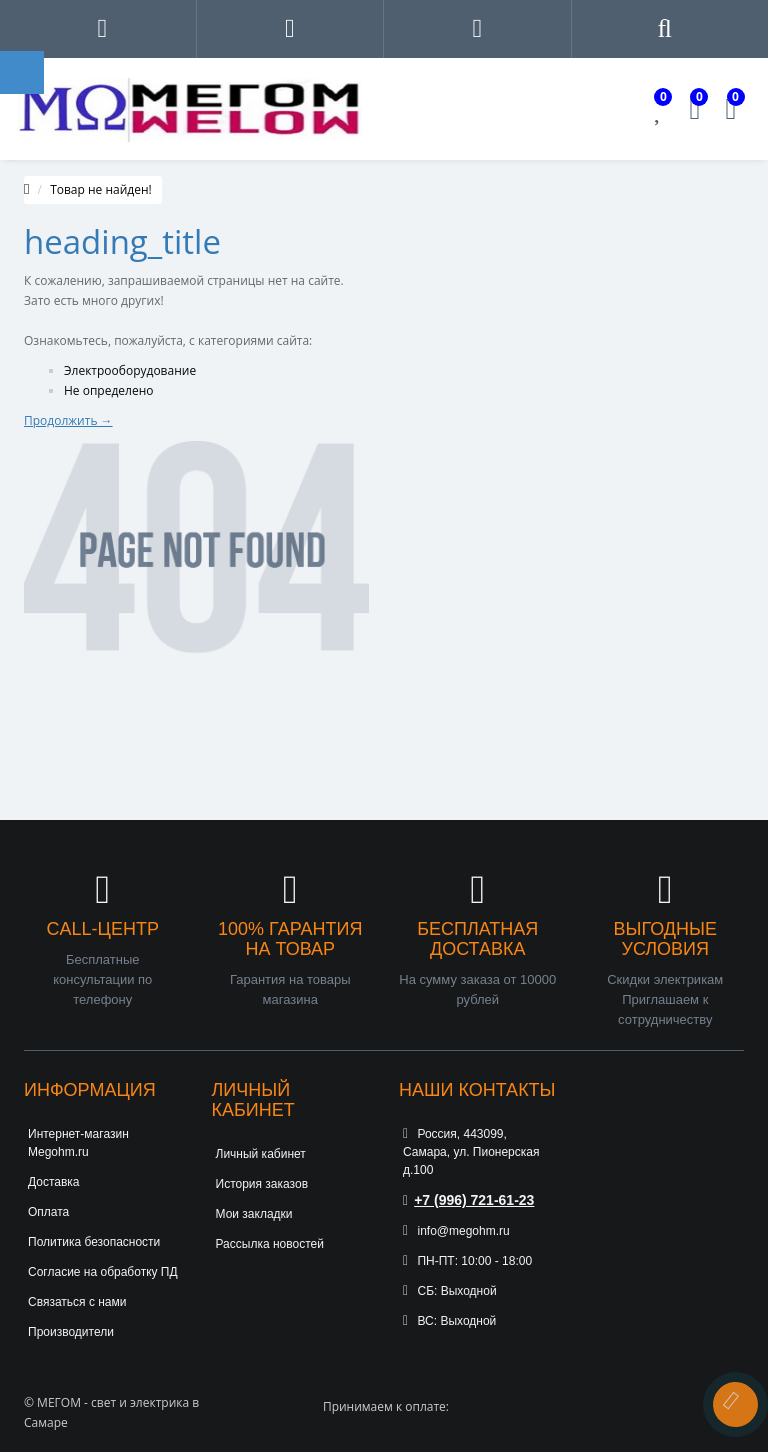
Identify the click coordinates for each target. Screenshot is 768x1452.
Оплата (48, 1212)
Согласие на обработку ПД (103, 1272)
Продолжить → (68, 420)
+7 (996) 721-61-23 (468, 1200)
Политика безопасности (94, 1242)
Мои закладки (254, 1214)
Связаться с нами (77, 1302)
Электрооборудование (130, 370)
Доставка (54, 1182)
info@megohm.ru (456, 1231)
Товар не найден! (101, 189)
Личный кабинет (261, 1154)
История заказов (262, 1184)
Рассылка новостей (270, 1244)
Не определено (109, 390)
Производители (71, 1332)
